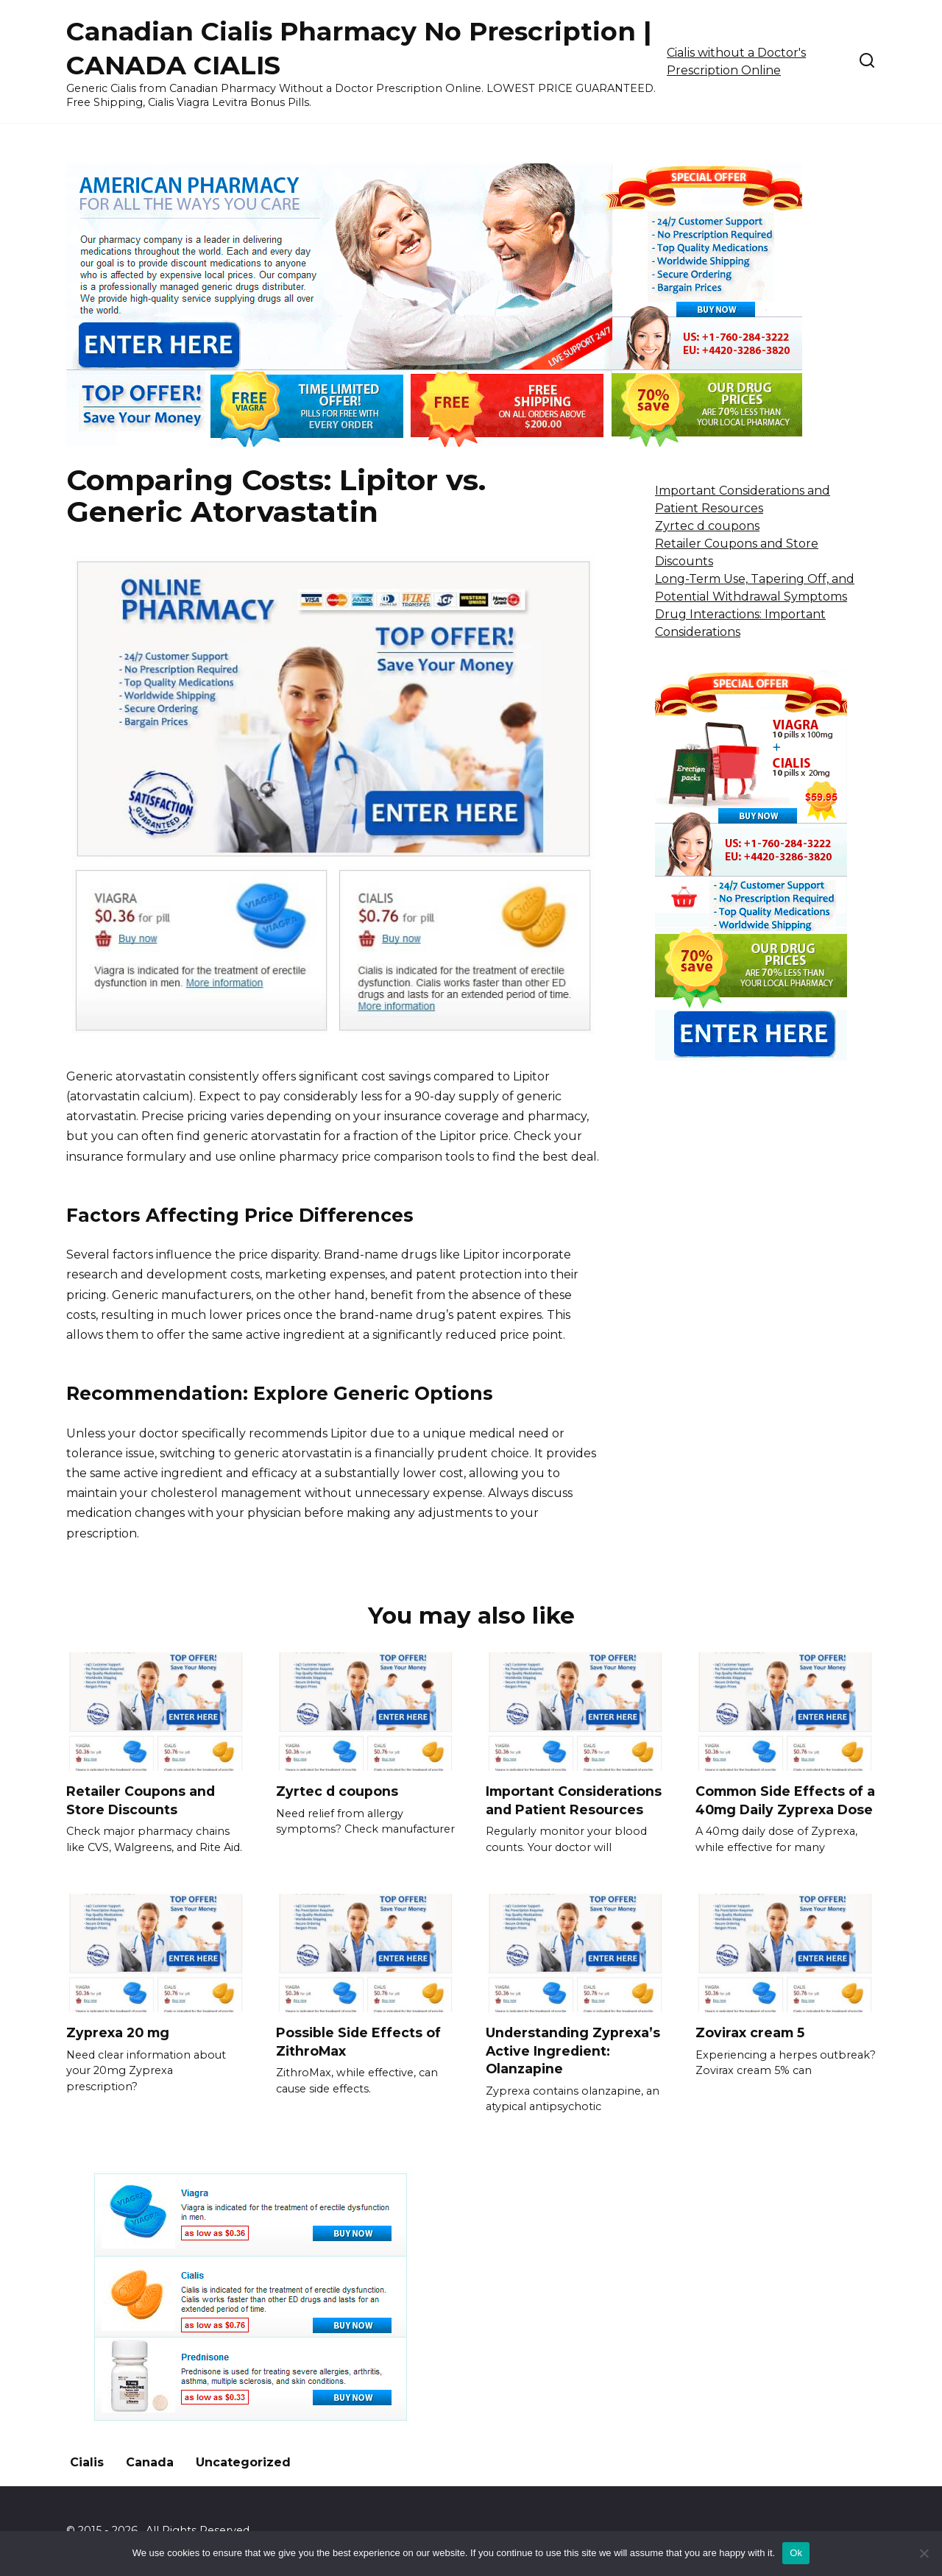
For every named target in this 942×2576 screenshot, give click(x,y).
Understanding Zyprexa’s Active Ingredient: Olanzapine (573, 2050)
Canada (150, 2462)
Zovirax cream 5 (749, 2032)
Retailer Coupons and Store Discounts (140, 1800)
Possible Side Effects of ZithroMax (358, 2042)
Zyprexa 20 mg (117, 2032)
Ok (796, 2552)
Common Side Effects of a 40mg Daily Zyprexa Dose (785, 1800)
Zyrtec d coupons (707, 526)
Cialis (87, 2462)
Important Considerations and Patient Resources (574, 1800)
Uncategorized (243, 2462)
